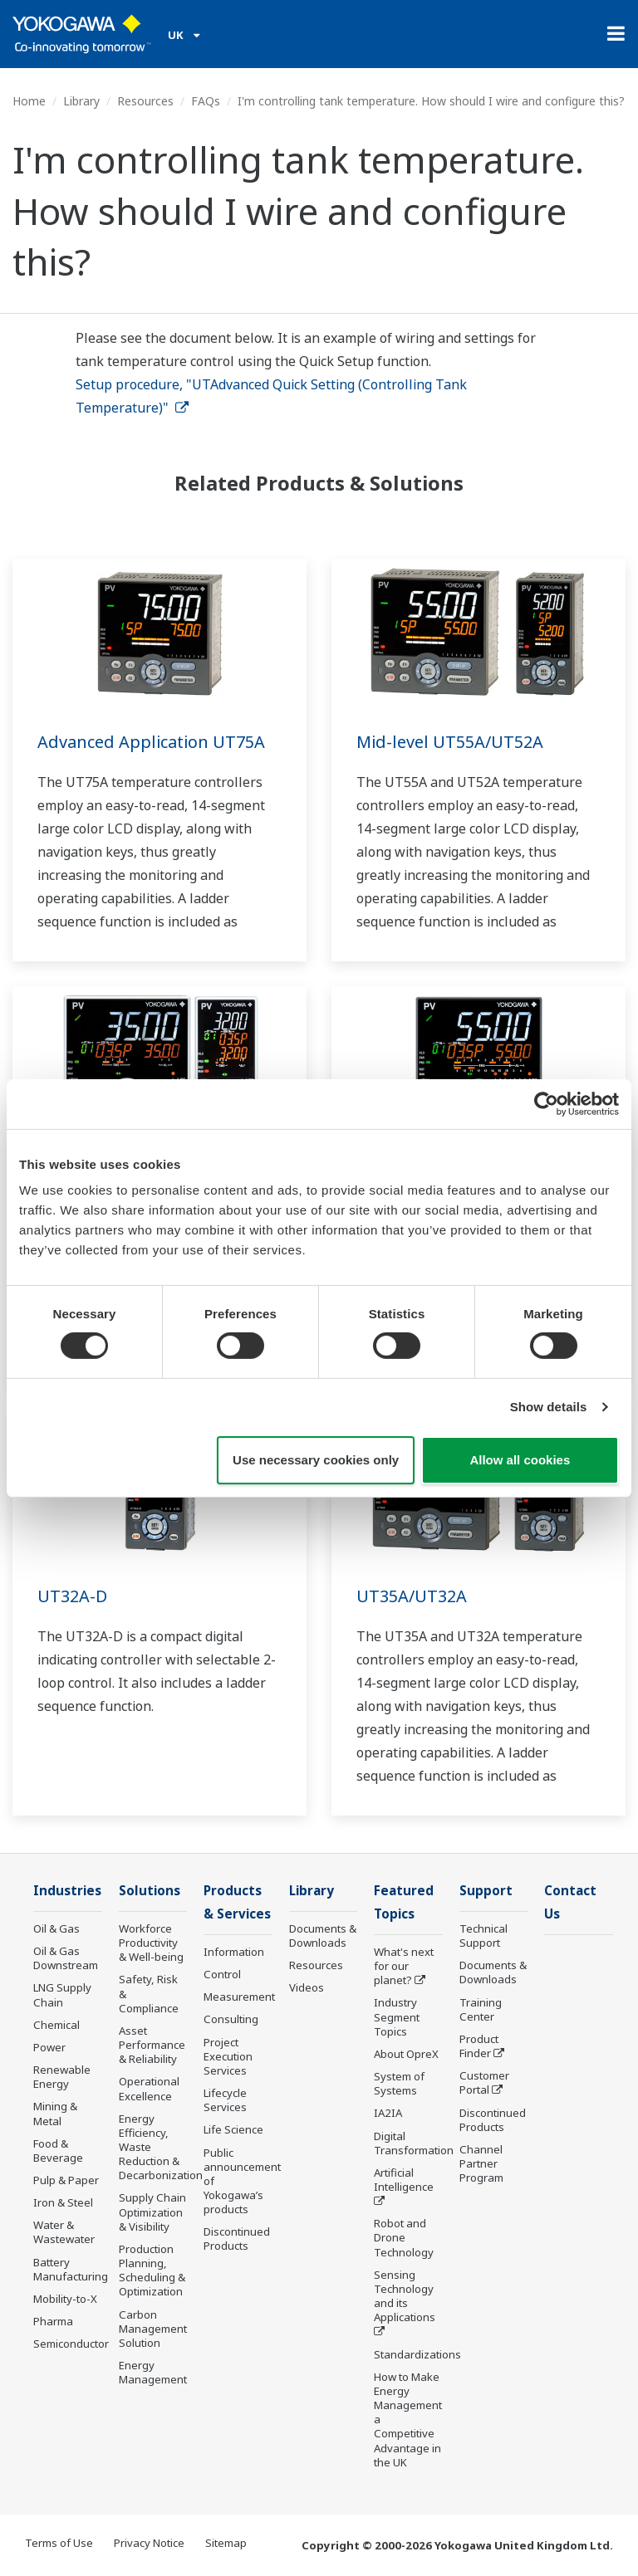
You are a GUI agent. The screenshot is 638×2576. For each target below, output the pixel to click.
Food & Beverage (58, 2151)
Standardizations (417, 2355)
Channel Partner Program (481, 2164)
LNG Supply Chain (62, 1995)
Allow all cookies (519, 1460)
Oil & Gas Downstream (65, 1958)
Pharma (53, 2321)
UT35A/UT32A (411, 1596)
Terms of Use (59, 2544)
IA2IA (388, 2114)
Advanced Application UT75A (151, 742)
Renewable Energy (62, 2077)
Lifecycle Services (225, 2101)
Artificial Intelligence (404, 2181)
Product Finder (478, 2046)
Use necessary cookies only (316, 1460)
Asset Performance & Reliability (152, 2045)
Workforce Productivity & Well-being (151, 1943)
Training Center (480, 2010)
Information (234, 1953)
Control (222, 1975)
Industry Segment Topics (397, 2018)
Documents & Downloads (322, 1936)
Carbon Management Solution (153, 2329)
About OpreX (406, 2055)
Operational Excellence (149, 2089)
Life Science (233, 2131)
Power (49, 2048)
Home (29, 101)
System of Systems (399, 2084)
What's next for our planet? (404, 1967)
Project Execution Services (228, 2058)
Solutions (149, 1890)
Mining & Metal (55, 2114)
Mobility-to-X (65, 2299)
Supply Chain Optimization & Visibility (152, 2212)
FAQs (205, 101)
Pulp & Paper (66, 2180)
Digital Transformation (414, 2143)
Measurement (239, 1998)
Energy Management (153, 2373)
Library (81, 101)
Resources (145, 101)
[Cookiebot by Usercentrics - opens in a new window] (546, 1103)
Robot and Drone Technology (404, 2239)
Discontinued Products (237, 2240)
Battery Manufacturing (70, 2270)
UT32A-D (72, 1596)
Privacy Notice (149, 2544)
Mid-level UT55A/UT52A (449, 742)
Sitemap (226, 2544)
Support (486, 1890)
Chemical (56, 2025)
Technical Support (483, 1936)
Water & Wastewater (64, 2232)
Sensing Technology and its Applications (404, 2297)
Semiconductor (71, 2344)
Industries (67, 1890)
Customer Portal (484, 2083)
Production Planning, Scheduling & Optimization (152, 2271)
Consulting (231, 2020)
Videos (306, 1988)
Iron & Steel (63, 2203)
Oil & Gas (56, 1929)
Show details (548, 1407)
